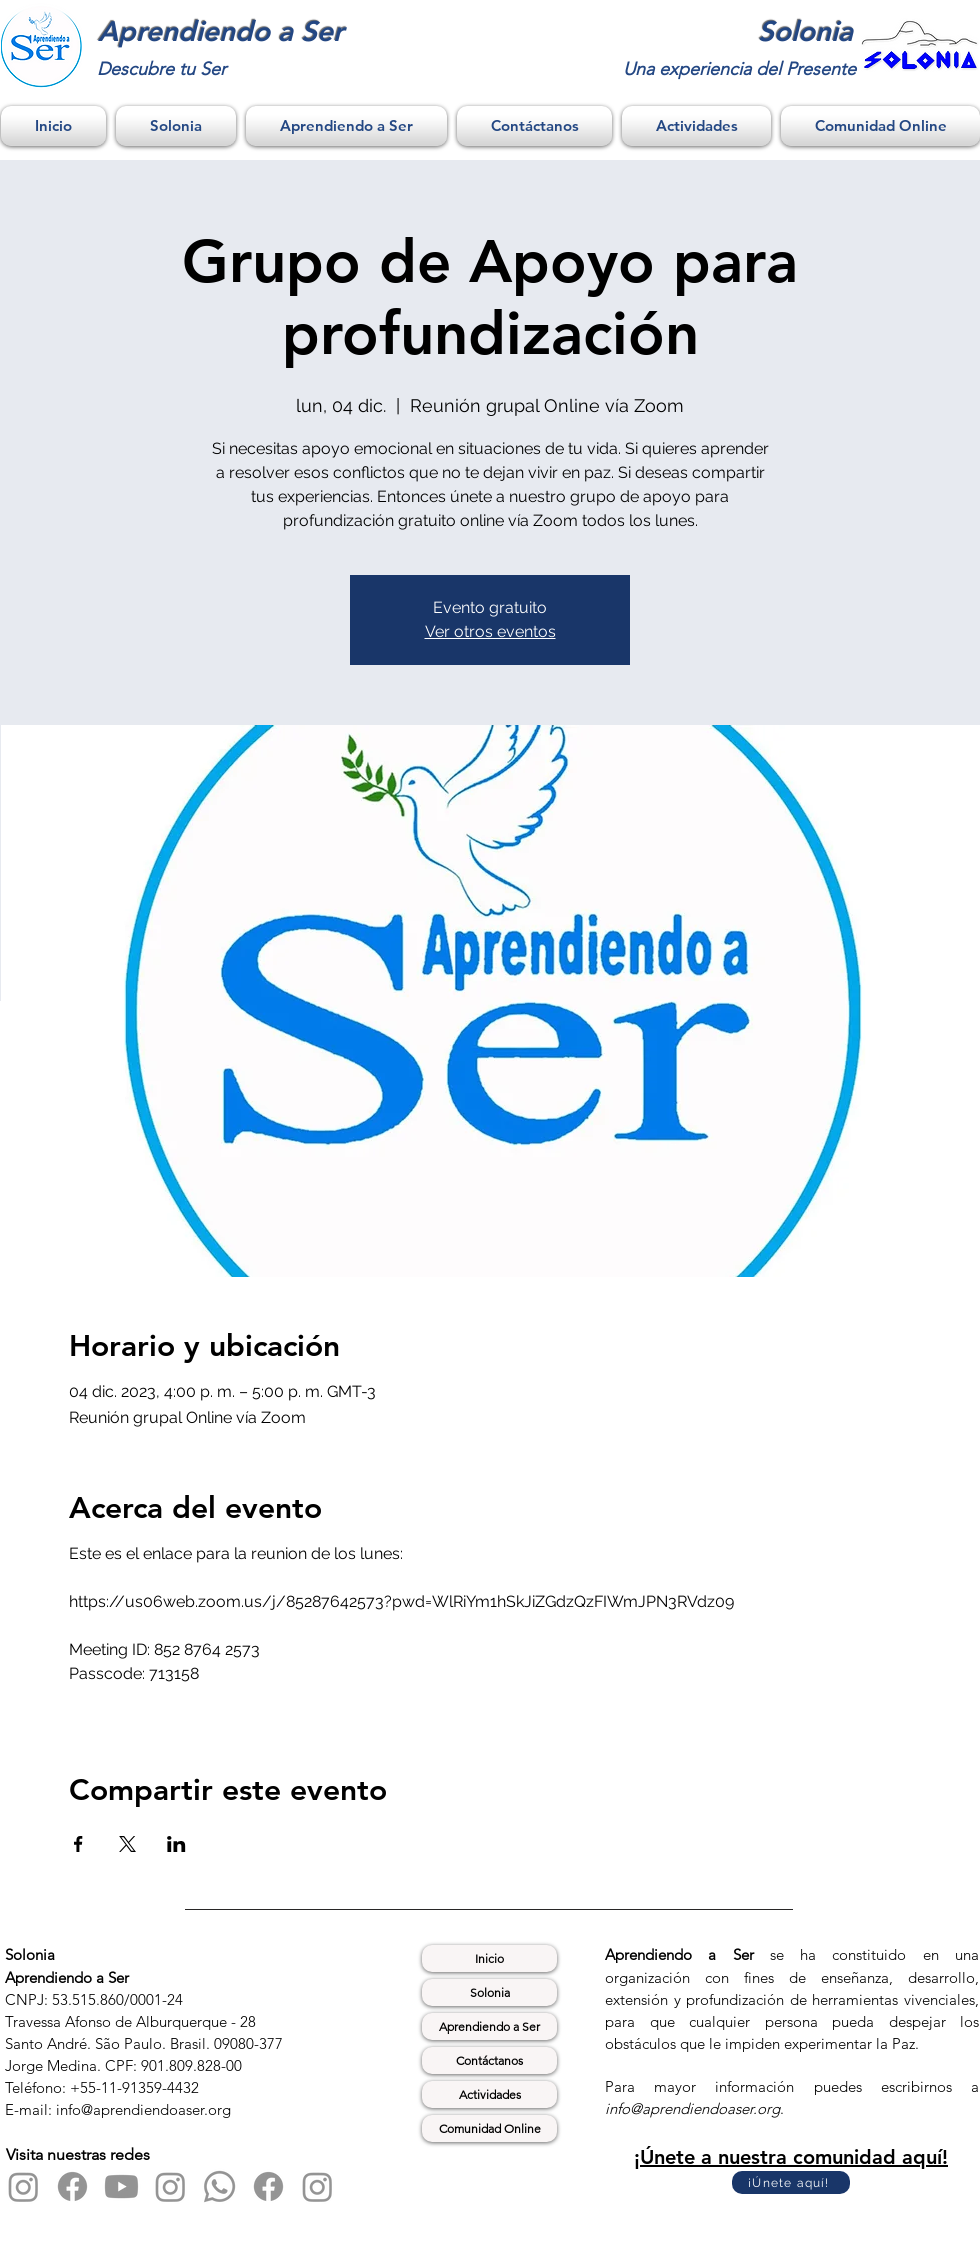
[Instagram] (23, 2186)
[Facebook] (72, 2186)
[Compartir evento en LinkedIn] (176, 1844)
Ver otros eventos (490, 631)
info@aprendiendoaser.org (692, 2108)
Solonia (490, 1992)
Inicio (489, 1958)
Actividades (490, 2094)
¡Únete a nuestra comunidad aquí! (791, 2157)
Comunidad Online (490, 2128)
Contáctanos (489, 2060)
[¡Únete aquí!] (791, 2182)
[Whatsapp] (219, 2186)
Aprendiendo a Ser (489, 2026)
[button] (176, 126)
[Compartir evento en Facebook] (78, 1844)
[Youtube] (121, 2186)
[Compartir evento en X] (127, 1844)
